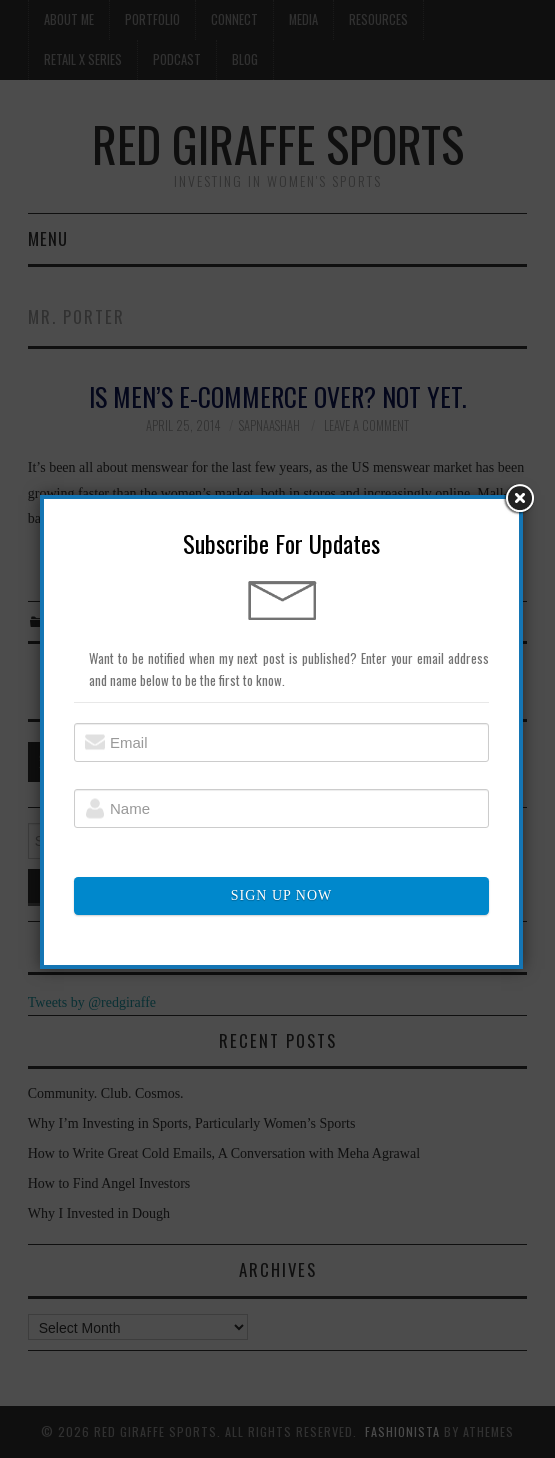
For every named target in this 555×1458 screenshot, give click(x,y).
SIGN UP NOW (281, 896)
